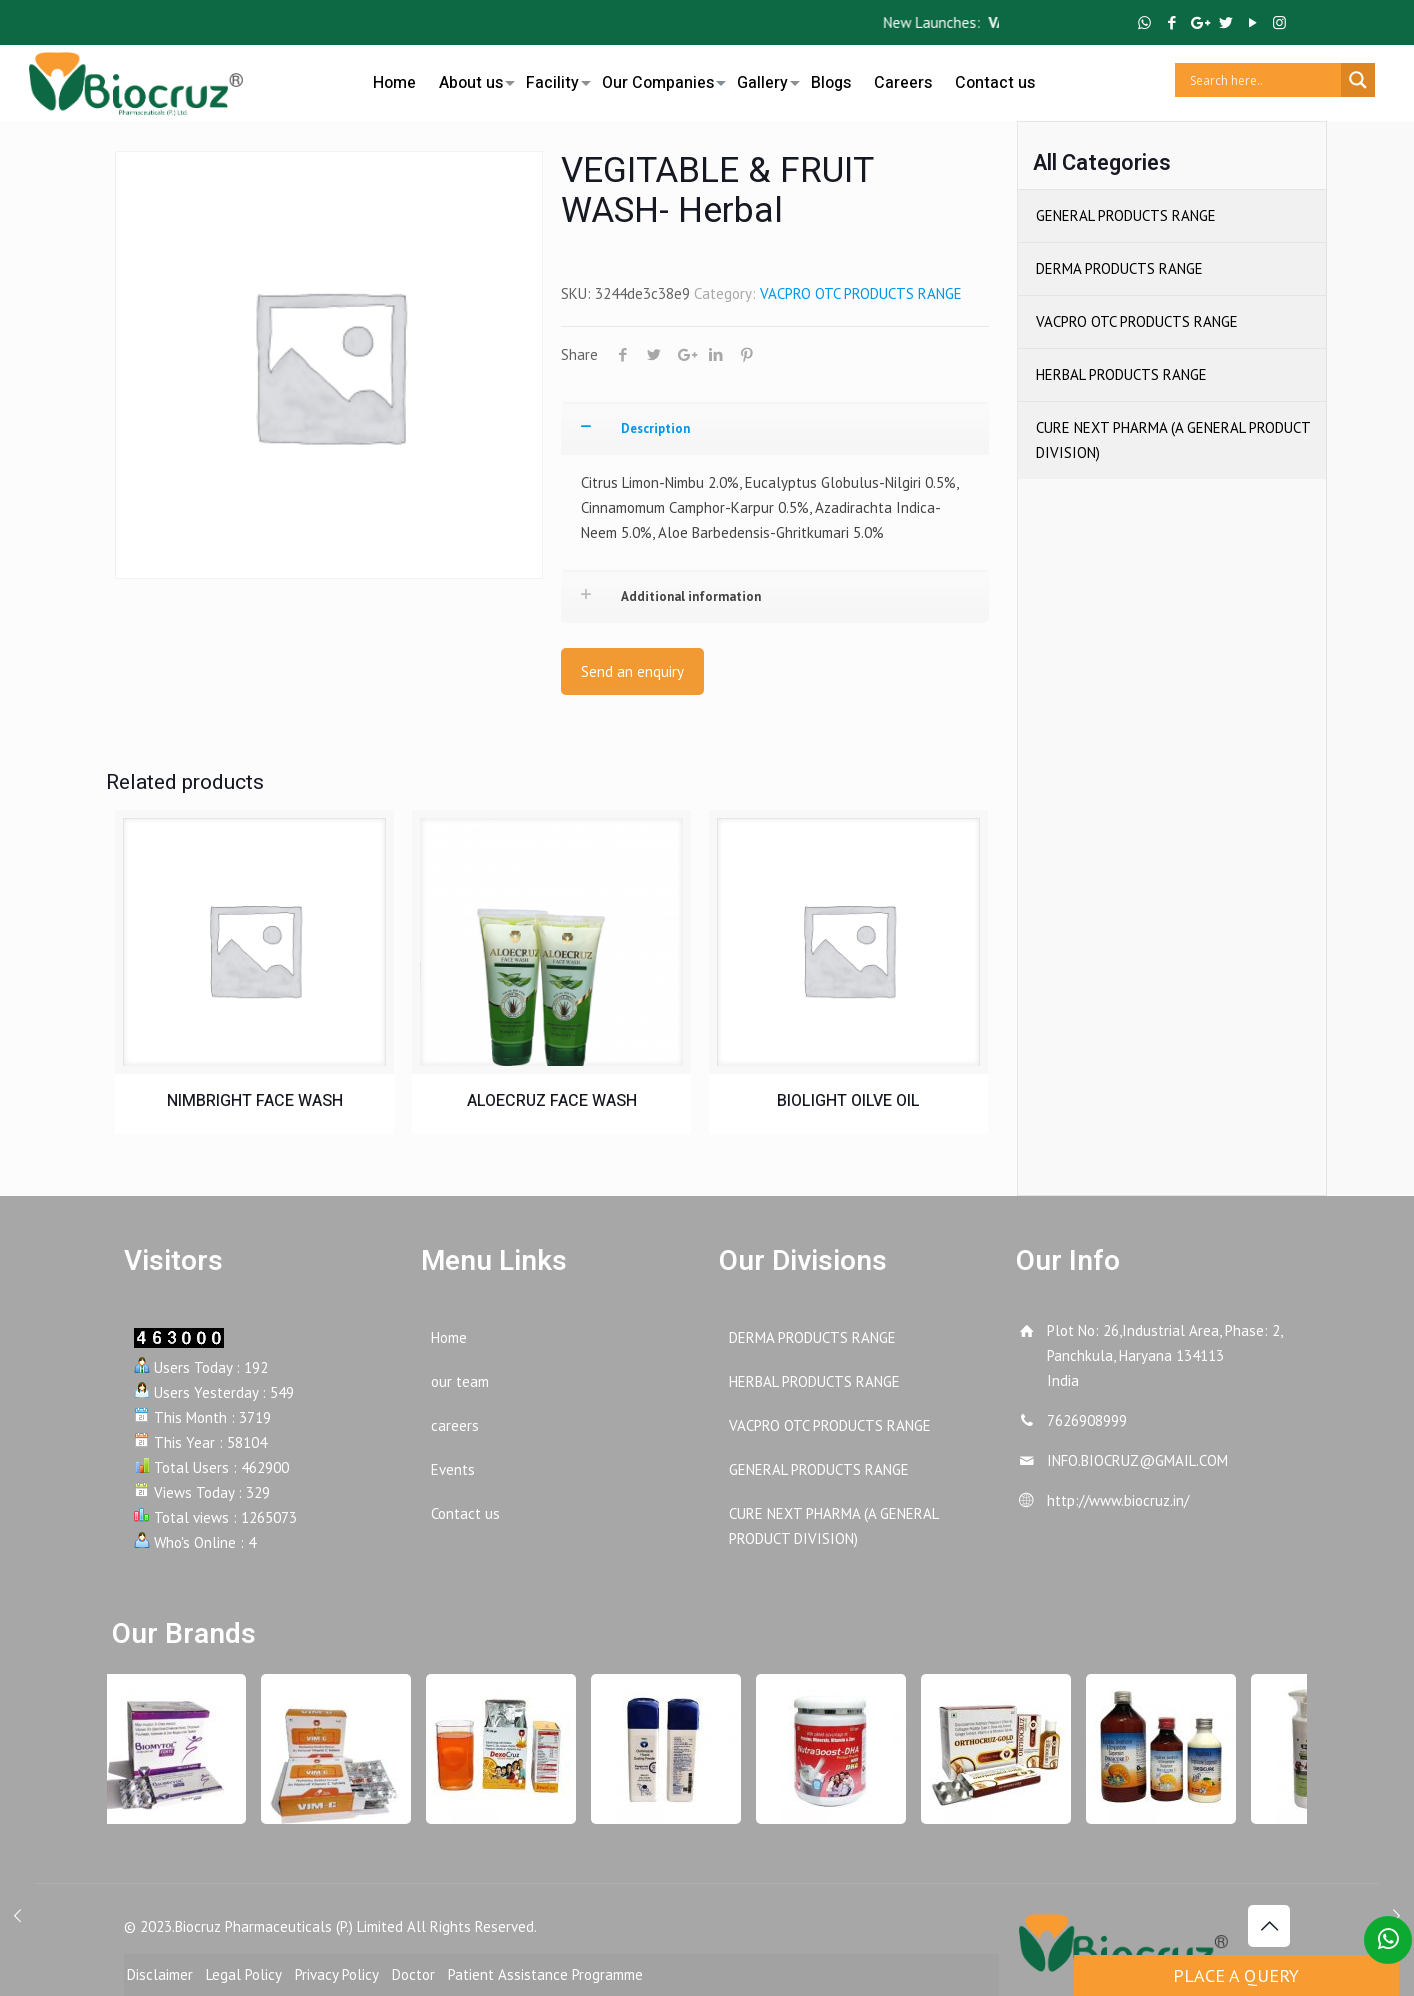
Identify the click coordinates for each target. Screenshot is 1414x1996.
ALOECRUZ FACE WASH (552, 1101)
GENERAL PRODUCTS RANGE (1126, 215)
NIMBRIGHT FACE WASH (255, 1101)
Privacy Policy (337, 1974)
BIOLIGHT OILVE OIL (848, 1101)
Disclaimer (160, 1974)
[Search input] (1263, 80)
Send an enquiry (632, 671)
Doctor (413, 1974)
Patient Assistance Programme (545, 1974)
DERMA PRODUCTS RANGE (1119, 268)
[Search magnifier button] (1358, 80)
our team (460, 1381)
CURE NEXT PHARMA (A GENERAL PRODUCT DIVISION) (1173, 440)
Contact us (465, 1513)
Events (453, 1469)
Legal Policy (244, 1974)
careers (455, 1425)
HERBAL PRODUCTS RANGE (1121, 374)
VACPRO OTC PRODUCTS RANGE (861, 293)
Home (449, 1337)
